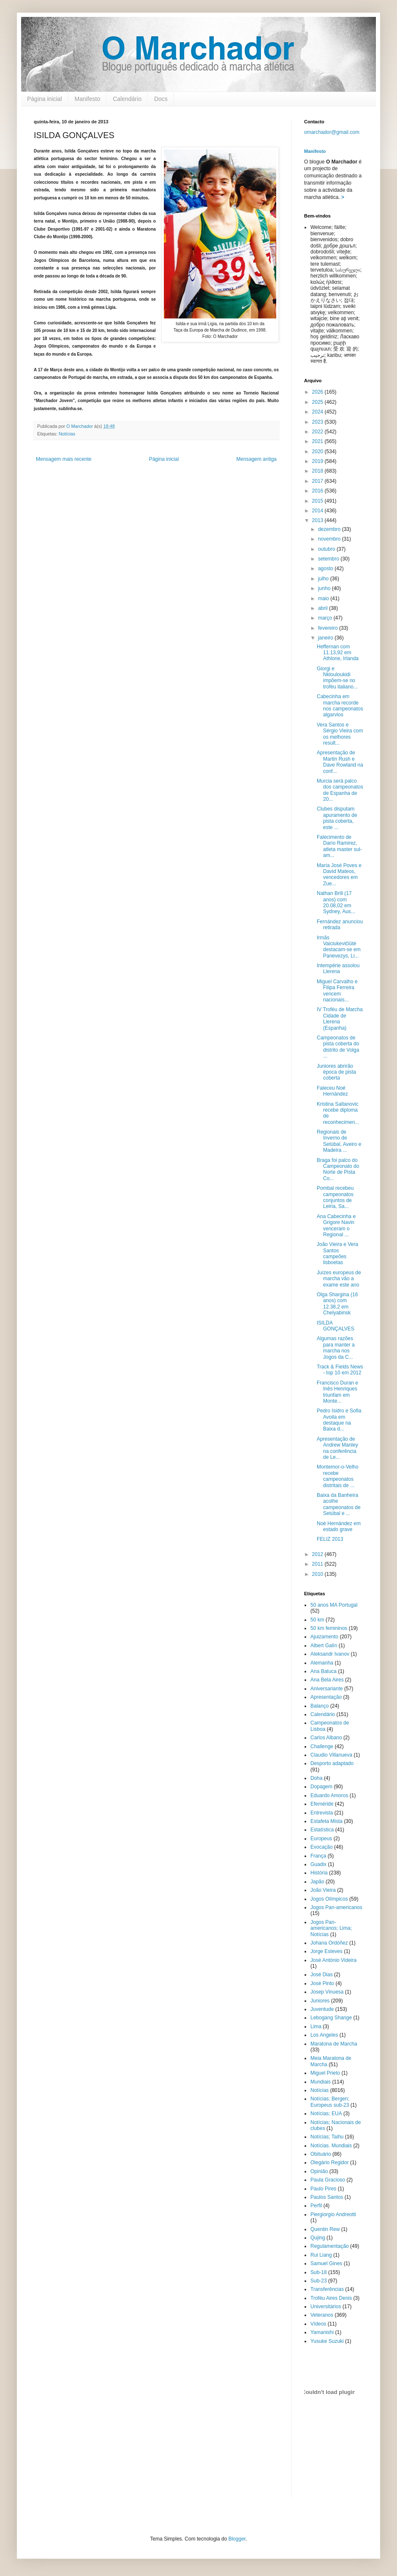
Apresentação (326, 1697)
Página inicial (44, 98)
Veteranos (321, 2315)
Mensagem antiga (257, 459)
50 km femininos (328, 1628)
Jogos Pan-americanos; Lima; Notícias (331, 1928)
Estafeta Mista (326, 1821)
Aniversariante (326, 1689)
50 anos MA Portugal (333, 1605)
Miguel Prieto (325, 2073)
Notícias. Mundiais (331, 2146)
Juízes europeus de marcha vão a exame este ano (339, 1279)
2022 (318, 432)
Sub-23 (318, 2281)
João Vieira (323, 1890)
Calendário (127, 98)
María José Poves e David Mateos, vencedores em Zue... (339, 874)
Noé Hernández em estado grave (339, 1526)
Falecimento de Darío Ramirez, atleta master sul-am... (339, 846)
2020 (318, 451)
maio (324, 598)
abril (323, 608)
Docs (161, 98)
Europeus (321, 1839)
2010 (318, 1574)
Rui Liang (321, 2255)
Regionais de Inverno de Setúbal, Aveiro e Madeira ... (339, 1141)
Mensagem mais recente (63, 459)
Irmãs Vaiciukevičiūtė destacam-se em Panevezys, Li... (339, 947)
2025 (318, 402)
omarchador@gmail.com (331, 132)
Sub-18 (318, 2272)
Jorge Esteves (326, 1951)
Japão (317, 1882)
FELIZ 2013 (330, 1539)
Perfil (316, 2206)
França (318, 1856)
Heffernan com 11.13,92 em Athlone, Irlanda (338, 653)
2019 (318, 461)
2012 (318, 1554)
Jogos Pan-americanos (336, 1907)
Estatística (322, 1830)
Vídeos (318, 2324)
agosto (326, 568)
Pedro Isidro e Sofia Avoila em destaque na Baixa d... (339, 1420)
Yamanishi (322, 2332)
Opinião (319, 2171)
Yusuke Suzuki (327, 2341)
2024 (318, 412)
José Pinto (322, 1983)
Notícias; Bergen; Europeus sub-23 (329, 2102)
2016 (318, 491)
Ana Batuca (323, 1671)
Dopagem (321, 1787)
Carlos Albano (326, 1738)
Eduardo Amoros (329, 1795)
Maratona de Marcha (333, 2044)
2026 (318, 392)
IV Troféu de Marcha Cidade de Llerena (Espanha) (340, 1018)
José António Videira (333, 1960)
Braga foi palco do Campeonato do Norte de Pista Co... (338, 1169)
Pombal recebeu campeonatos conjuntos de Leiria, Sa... (335, 1197)
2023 (318, 422)
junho (325, 588)
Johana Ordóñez (329, 1943)
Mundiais (320, 2082)
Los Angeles (324, 2035)
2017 (318, 481)
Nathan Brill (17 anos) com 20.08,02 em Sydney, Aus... (336, 902)
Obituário (320, 2154)
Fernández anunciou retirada (340, 924)
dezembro (330, 529)
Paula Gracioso (327, 2180)
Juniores (319, 2001)
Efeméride (322, 1804)
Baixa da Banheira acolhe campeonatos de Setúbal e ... (339, 1504)
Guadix (318, 1864)
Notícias (67, 433)
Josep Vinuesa (327, 1992)
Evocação (321, 1847)
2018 (318, 471)
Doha (316, 1778)
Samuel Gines (326, 2263)
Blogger (237, 2539)
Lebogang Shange (331, 2018)
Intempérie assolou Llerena (338, 968)
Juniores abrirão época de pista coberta (336, 1072)
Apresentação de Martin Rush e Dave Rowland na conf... (340, 762)
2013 (318, 520)
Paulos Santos (326, 2197)
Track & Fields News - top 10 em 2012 (340, 1370)
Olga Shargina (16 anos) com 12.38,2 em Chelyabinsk (337, 1304)
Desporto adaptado (331, 1763)
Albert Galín (323, 1645)
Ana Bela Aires (327, 1680)
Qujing (317, 2238)
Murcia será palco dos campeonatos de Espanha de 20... (340, 790)
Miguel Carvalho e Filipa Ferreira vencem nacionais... (337, 991)
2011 (318, 1564)
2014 (318, 511)
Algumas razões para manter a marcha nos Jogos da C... (336, 1348)
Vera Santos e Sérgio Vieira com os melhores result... (340, 734)
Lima (315, 2026)
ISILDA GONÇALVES (335, 1326)
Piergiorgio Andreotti (333, 2214)
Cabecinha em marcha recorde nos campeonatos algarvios (340, 706)
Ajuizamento (324, 1637)
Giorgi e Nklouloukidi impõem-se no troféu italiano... (337, 678)
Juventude (322, 2009)
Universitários (325, 2306)
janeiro (326, 638)
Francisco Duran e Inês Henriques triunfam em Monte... (337, 1392)
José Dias (321, 1975)
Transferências (327, 2289)
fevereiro (328, 628)
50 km (317, 1620)
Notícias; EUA (326, 2113)
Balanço (319, 1706)
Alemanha (321, 1663)
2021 (318, 441)
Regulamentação (329, 2246)
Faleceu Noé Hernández (332, 1091)
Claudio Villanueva (331, 1755)
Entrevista (321, 1813)
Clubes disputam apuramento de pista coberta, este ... (337, 818)
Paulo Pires (323, 2189)
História (319, 1873)
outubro (327, 549)
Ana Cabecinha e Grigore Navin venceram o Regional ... (336, 1225)
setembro (329, 559)
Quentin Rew (325, 2229)
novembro (330, 539)
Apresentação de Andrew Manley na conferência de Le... (337, 1448)
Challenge (321, 1746)
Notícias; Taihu (327, 2137)
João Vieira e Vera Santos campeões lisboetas (337, 1253)
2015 (318, 501)
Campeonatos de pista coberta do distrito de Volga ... (338, 1047)
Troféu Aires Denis (331, 2298)
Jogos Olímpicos (329, 1899)
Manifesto (88, 98)
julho (324, 579)
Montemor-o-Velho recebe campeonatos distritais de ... (338, 1476)
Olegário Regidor (329, 2162)
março (326, 618)
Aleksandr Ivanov (329, 1654)
